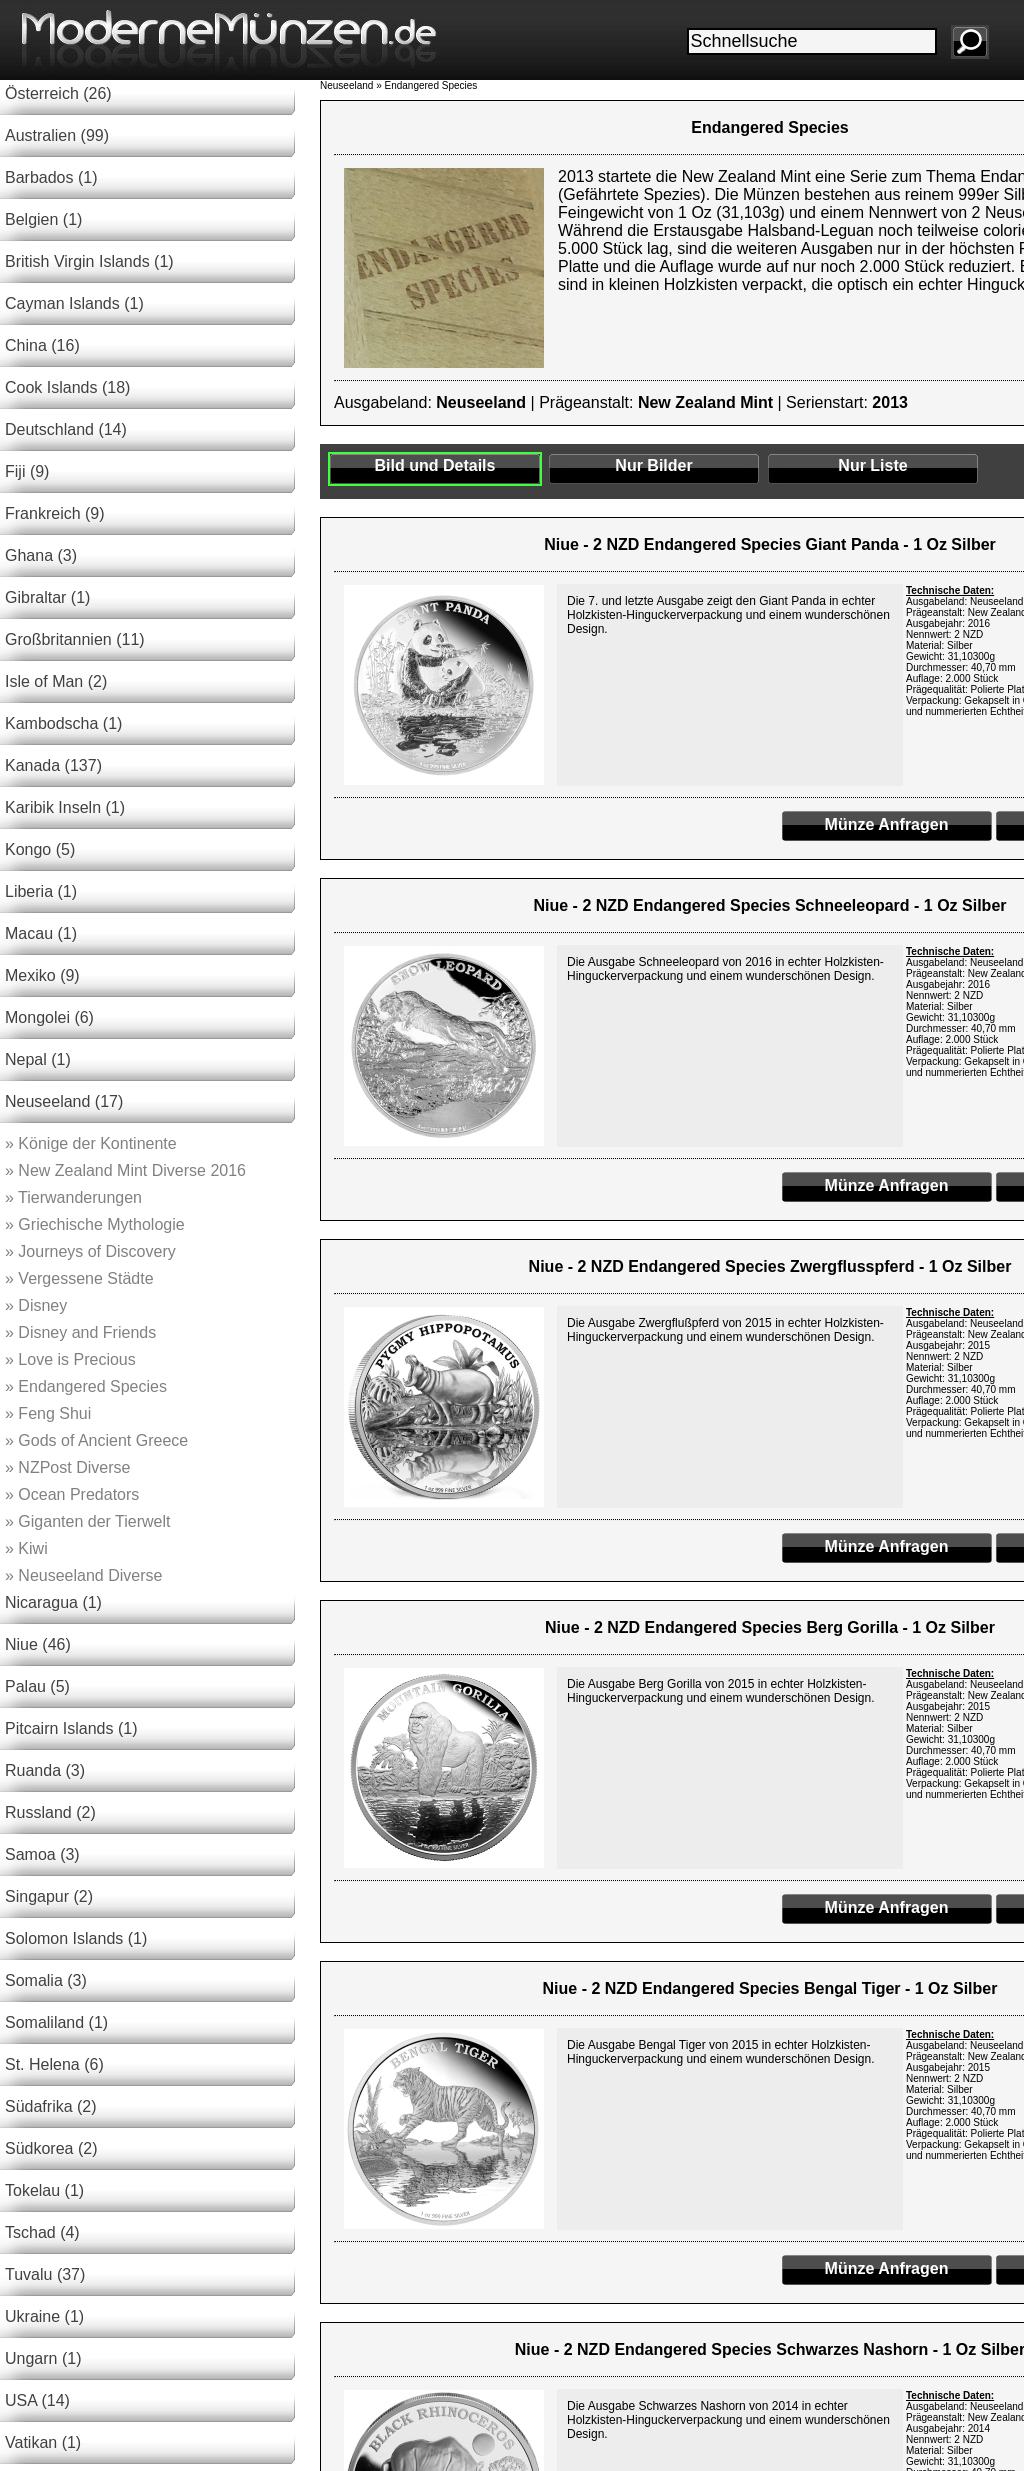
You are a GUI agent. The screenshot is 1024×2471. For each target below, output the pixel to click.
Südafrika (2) (51, 2106)
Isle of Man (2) (56, 681)
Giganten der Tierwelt (87, 1521)
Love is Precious (70, 1359)
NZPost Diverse (67, 1467)
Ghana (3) (41, 555)
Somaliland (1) (56, 2022)
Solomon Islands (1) (76, 1938)
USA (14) (37, 2400)
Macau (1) (41, 933)
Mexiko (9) (42, 975)
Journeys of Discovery (90, 1251)
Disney (36, 1305)
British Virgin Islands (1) (89, 261)
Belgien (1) (43, 219)
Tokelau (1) (44, 2190)
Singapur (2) (49, 1896)
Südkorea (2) (51, 2148)
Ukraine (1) (44, 2316)
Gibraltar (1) (47, 597)
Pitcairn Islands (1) (71, 1728)
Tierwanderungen (73, 1197)
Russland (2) (50, 1812)
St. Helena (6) (54, 2064)
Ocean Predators (72, 1494)
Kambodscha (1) (63, 723)
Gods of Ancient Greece (96, 1440)
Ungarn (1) (43, 2358)
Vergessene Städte (79, 1278)
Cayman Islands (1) (74, 303)
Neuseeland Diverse (83, 1575)
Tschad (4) (42, 2232)
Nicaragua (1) (53, 1602)
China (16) (42, 345)
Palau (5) (37, 1686)
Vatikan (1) (43, 2442)
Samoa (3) (42, 1854)
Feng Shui (48, 1413)
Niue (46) (38, 1644)
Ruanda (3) (45, 1770)
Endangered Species (86, 1386)
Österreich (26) (58, 93)
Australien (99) (57, 135)
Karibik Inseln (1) (65, 807)
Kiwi (26, 1548)
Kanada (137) (53, 765)
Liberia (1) (41, 891)
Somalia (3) (46, 1980)
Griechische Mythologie (95, 1224)
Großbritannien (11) (75, 639)
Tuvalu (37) (45, 2274)
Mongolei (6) (49, 1017)
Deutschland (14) (66, 429)
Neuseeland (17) (64, 1101)
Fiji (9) (27, 471)
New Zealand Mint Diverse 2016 (125, 1170)
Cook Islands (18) (67, 387)
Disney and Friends (80, 1332)
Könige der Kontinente (91, 1143)
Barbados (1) (51, 177)
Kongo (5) (40, 849)
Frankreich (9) (55, 513)
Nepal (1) (38, 1059)
